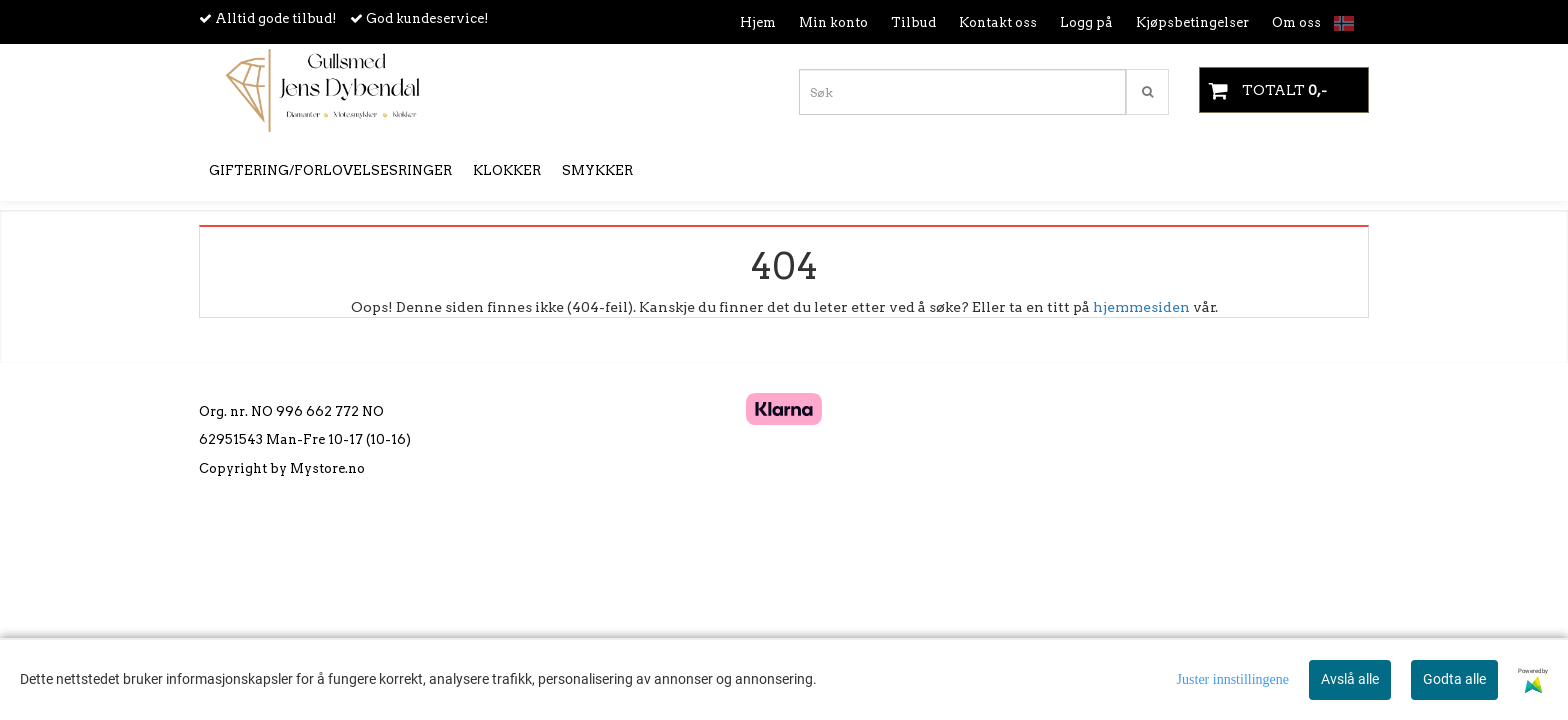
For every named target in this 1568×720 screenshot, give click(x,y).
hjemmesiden (1141, 307)
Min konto (833, 22)
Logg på (1086, 22)
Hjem (758, 22)
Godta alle (1454, 679)
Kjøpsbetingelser (1192, 22)
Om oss (1296, 22)
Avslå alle (1350, 679)
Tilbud (913, 22)
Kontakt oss (998, 22)
